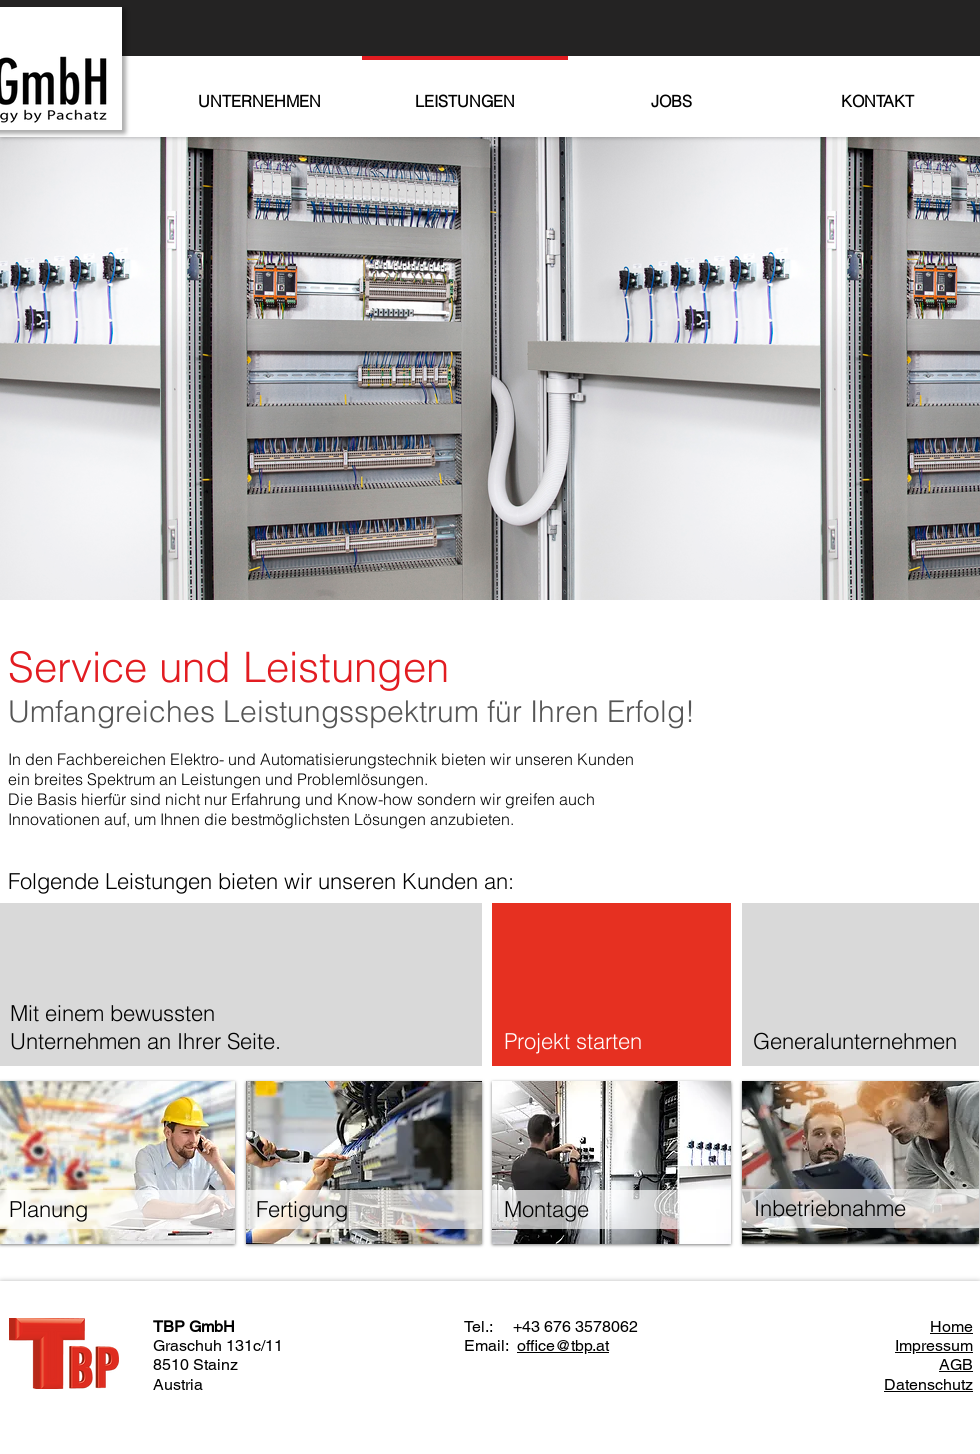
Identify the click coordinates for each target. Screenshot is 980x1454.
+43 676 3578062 (575, 1326)
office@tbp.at (563, 1345)
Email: (490, 1345)
